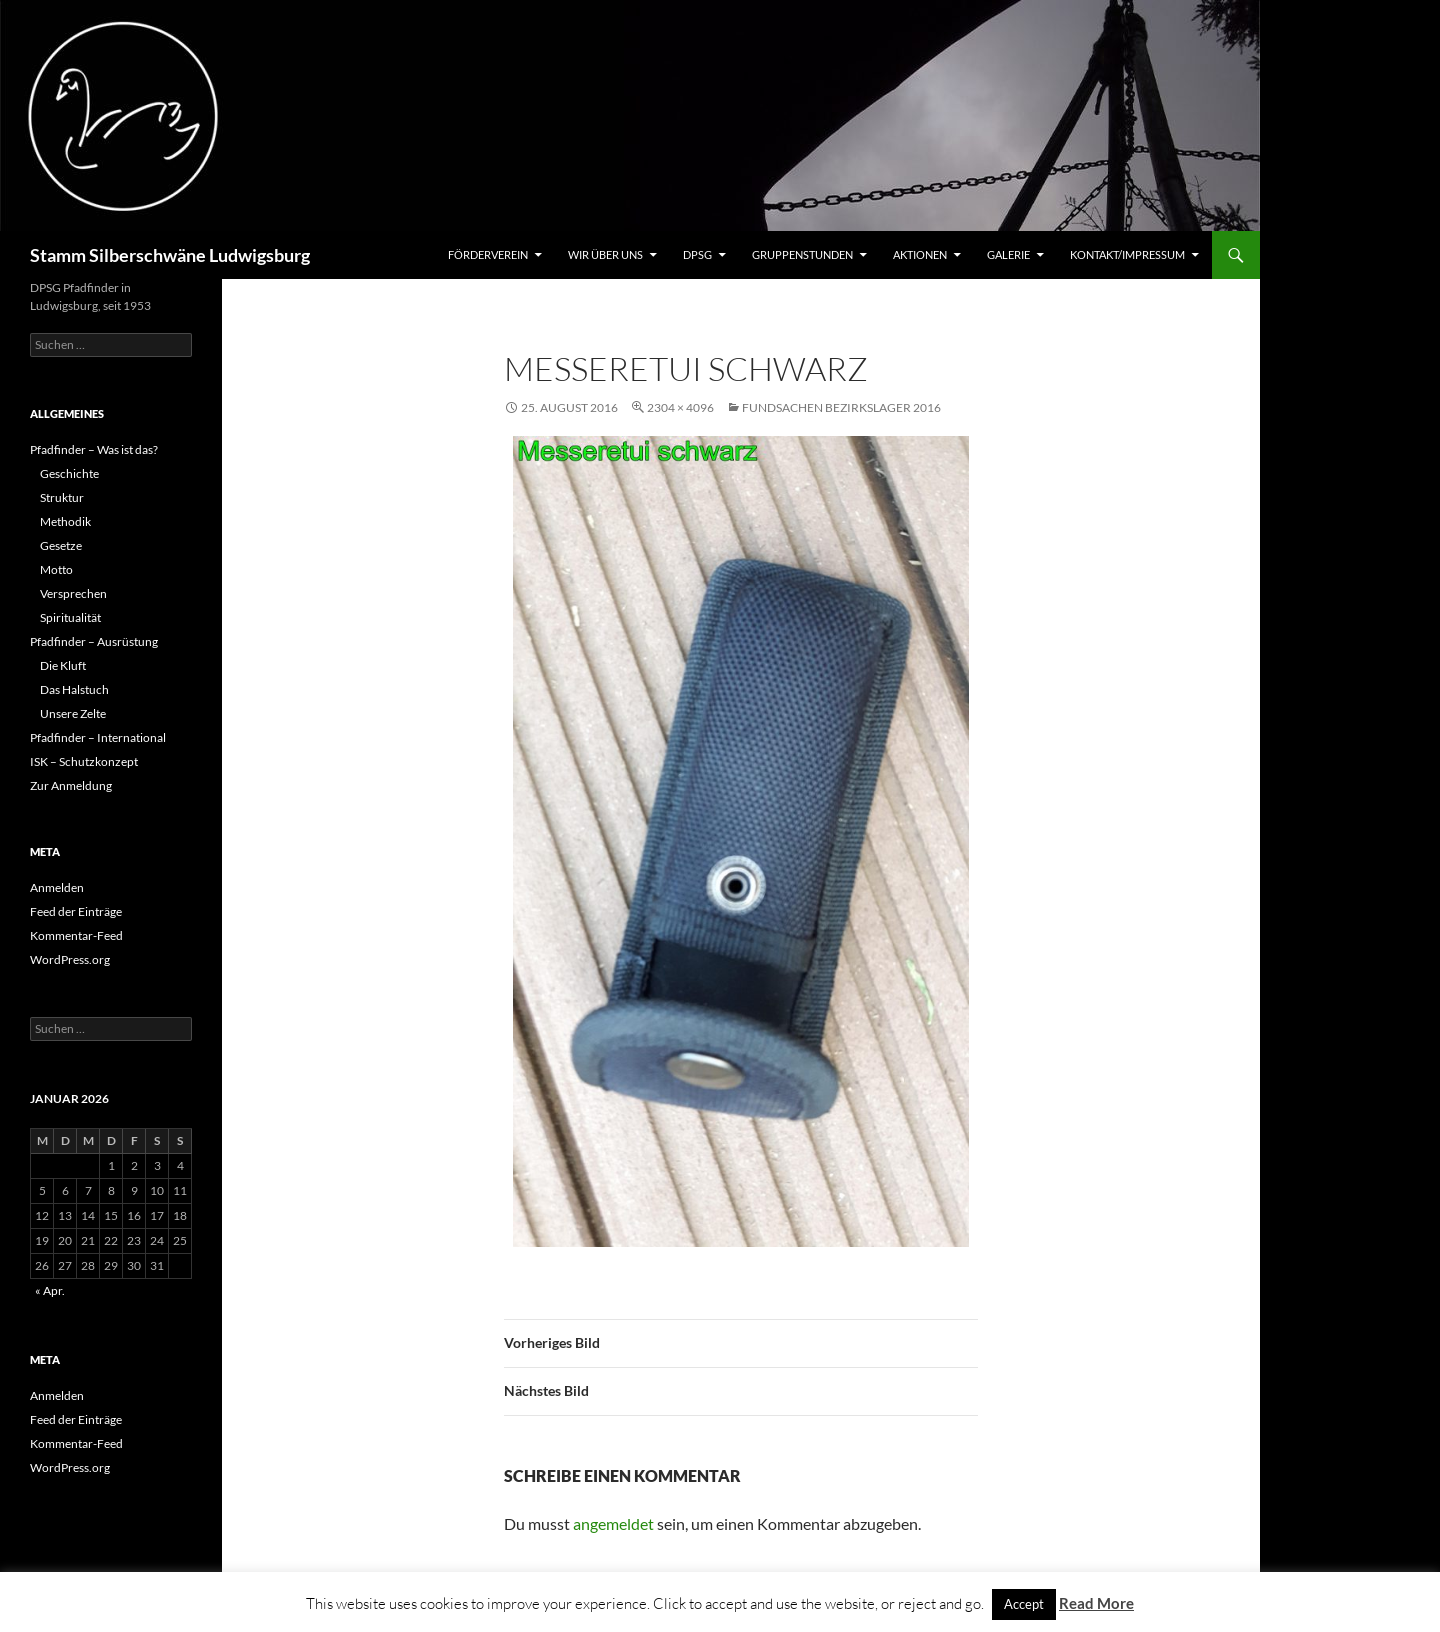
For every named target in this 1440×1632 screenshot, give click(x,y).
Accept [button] (1024, 1604)
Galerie (1008, 254)
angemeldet (613, 1523)
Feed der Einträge (76, 911)
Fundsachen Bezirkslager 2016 (841, 407)
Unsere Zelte (73, 713)
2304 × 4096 (680, 407)
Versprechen (73, 593)
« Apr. (50, 1290)
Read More (1096, 1603)
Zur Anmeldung (71, 785)
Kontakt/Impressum (1127, 254)
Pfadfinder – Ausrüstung (94, 641)
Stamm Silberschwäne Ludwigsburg (170, 255)
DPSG (697, 254)
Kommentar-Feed (76, 935)
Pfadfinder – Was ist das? (94, 449)
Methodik (65, 521)
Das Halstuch (74, 689)
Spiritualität (70, 617)
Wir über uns (605, 254)
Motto (56, 569)
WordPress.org (70, 959)
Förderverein (488, 254)
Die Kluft (63, 665)
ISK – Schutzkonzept (84, 761)
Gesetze (61, 545)
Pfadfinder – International (98, 737)
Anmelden (57, 887)
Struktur (62, 497)
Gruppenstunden (802, 254)
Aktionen (920, 254)
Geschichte (69, 473)
